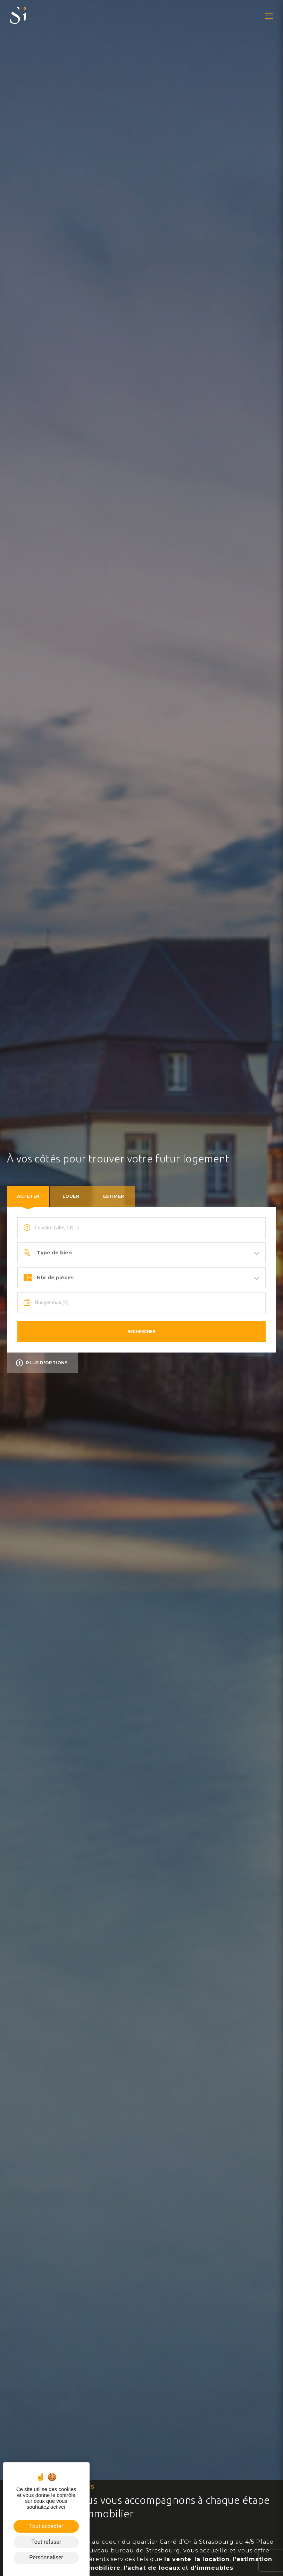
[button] (269, 16)
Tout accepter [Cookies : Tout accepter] (46, 2526)
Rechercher (142, 1331)
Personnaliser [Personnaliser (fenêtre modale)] (46, 2557)
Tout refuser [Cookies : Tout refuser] (46, 2542)
